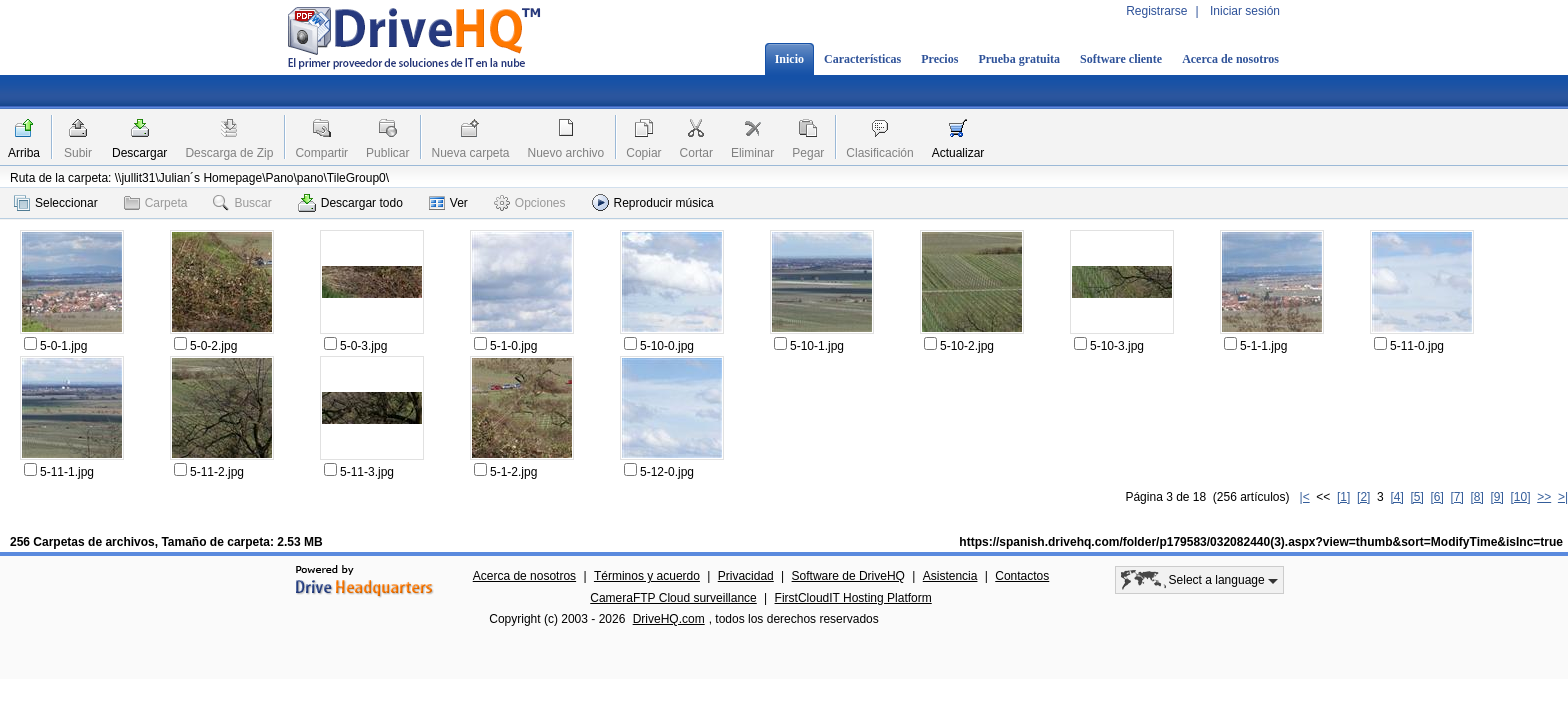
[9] (1496, 497)
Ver (448, 203)
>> (1544, 497)
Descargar (139, 153)
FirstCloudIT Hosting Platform (853, 598)
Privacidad (746, 576)
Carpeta (156, 203)
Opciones (530, 203)
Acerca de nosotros (1230, 59)
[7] (1456, 497)
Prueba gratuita (1019, 59)
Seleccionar (56, 203)
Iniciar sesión (1245, 11)
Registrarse (1156, 11)
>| (1563, 497)
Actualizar (958, 153)
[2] (1363, 497)
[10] (1521, 497)
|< (1305, 497)
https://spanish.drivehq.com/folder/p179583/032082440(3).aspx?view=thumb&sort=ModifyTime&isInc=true (1261, 542)
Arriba (24, 153)
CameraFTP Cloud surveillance (673, 598)
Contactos (1022, 576)
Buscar (242, 203)
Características (862, 59)
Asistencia (950, 576)
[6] (1436, 497)
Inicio (789, 59)
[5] (1416, 497)
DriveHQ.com (669, 619)
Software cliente (1121, 59)
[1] (1343, 497)
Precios (939, 59)
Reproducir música (653, 202)
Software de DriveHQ (848, 576)
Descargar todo (350, 203)
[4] (1396, 497)
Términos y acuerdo (647, 576)
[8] (1476, 497)
